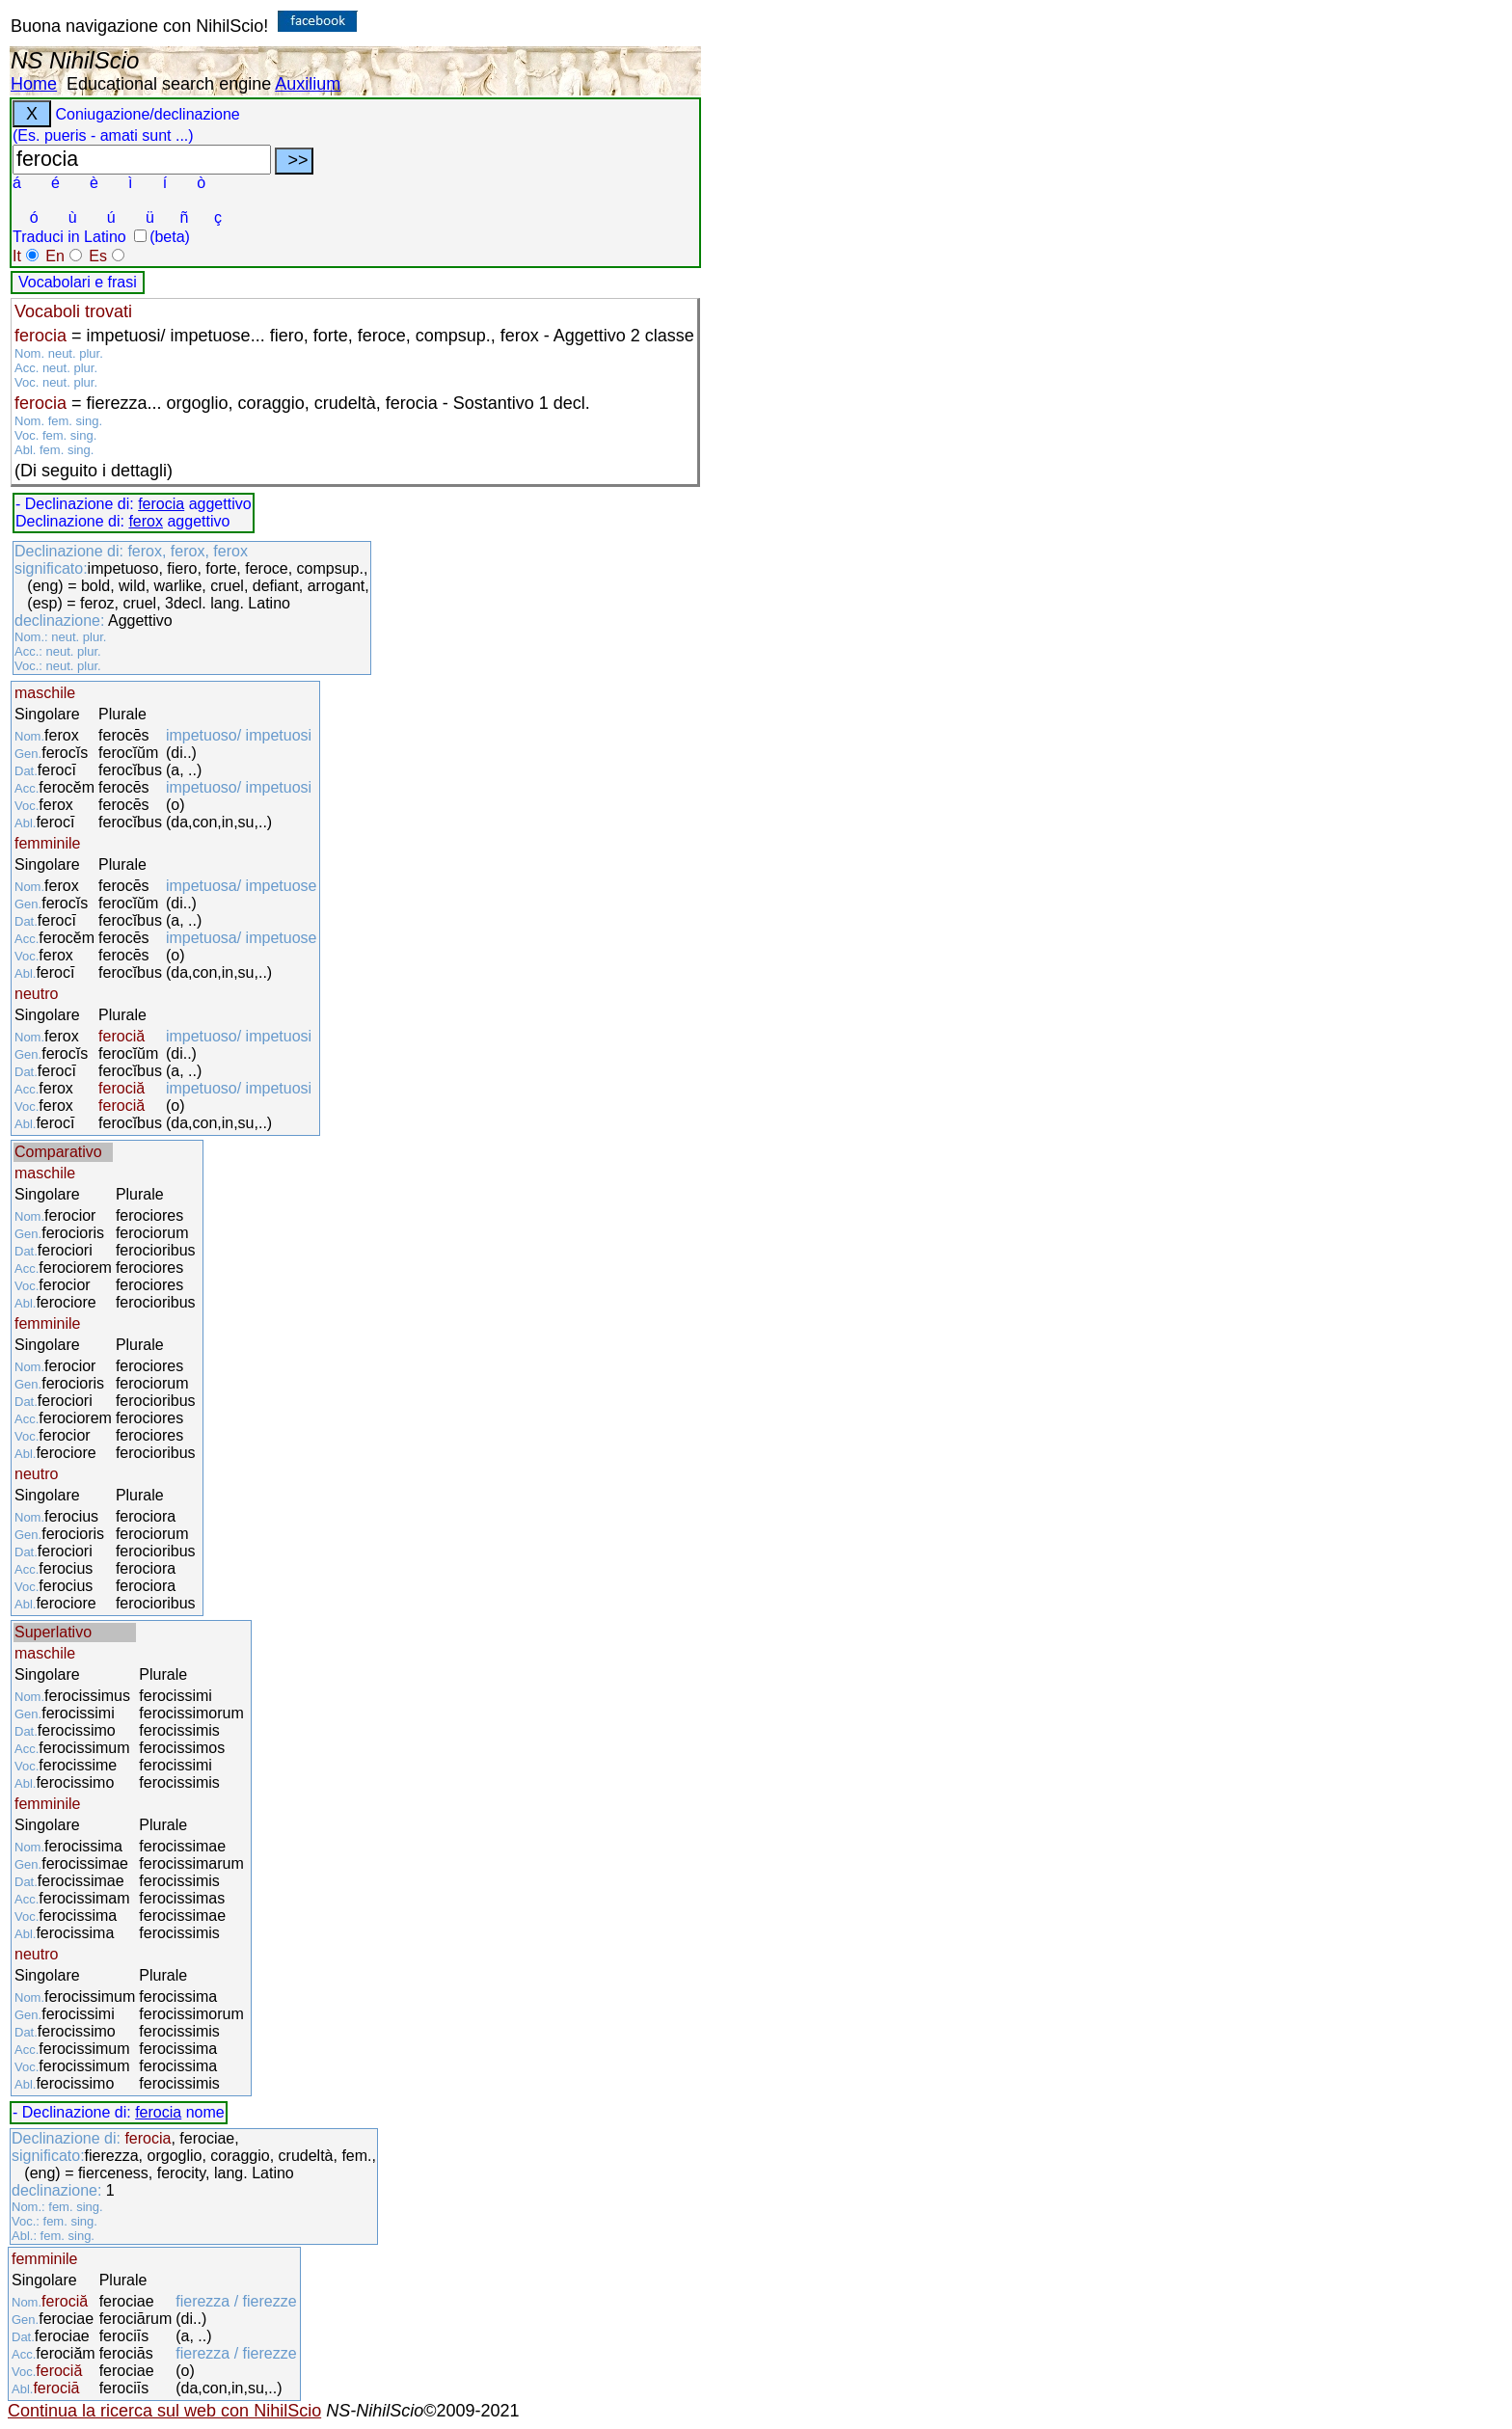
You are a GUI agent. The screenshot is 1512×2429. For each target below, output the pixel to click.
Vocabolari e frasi (77, 282)
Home (34, 84)
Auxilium (307, 84)
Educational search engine (169, 84)
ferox (145, 521)
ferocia (161, 504)
